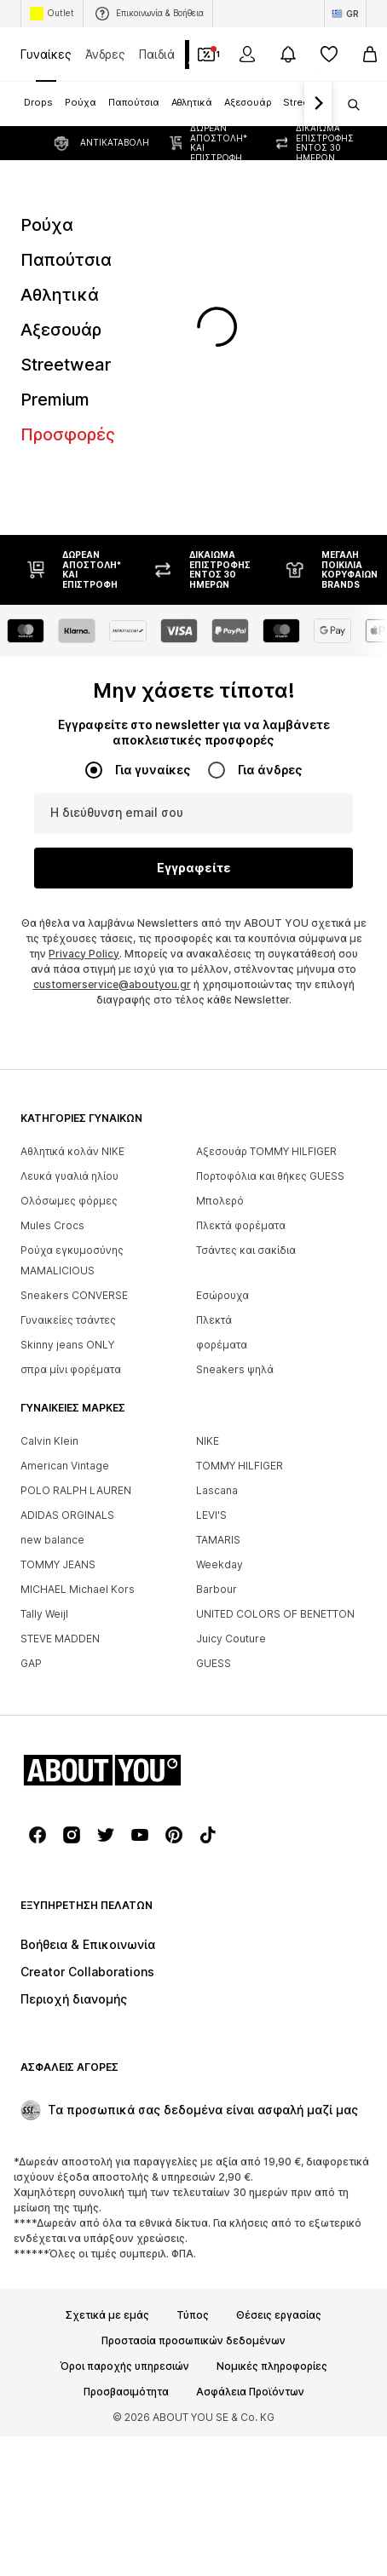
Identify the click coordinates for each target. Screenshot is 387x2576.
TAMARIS (218, 1539)
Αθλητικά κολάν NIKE (72, 1151)
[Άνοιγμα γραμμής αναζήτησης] (347, 104)
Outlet (52, 13)
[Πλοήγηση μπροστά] (318, 104)
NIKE (207, 1441)
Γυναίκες (46, 54)
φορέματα (221, 1344)
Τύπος (192, 2315)
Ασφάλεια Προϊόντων (250, 2392)
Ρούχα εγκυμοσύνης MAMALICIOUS (72, 1260)
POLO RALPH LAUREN (75, 1490)
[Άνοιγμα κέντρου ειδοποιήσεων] (288, 54)
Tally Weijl (44, 1613)
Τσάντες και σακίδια (246, 1250)
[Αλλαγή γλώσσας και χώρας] (345, 13)
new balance (52, 1539)
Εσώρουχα (222, 1295)
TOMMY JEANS (57, 1564)
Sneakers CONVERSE (74, 1295)
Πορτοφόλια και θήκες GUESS (270, 1176)
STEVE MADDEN (60, 1638)
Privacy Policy (84, 953)
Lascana (217, 1490)
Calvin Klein (49, 1441)
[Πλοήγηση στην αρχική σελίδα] (113, 1770)
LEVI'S (211, 1515)
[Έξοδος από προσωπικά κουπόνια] (206, 54)
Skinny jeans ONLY (67, 1344)
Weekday (219, 1564)
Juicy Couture (231, 1638)
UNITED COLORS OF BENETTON (275, 1613)
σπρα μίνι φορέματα (70, 1369)
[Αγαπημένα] (329, 54)
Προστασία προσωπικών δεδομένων (193, 2341)
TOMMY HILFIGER (239, 1465)
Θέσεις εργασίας (278, 2315)
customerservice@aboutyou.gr (112, 984)
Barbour (216, 1589)
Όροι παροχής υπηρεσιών (125, 2366)
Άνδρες (105, 54)
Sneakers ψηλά (235, 1369)
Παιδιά (157, 54)
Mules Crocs (52, 1225)
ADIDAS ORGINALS (67, 1515)
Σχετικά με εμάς (107, 2315)
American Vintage (64, 1465)
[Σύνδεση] (247, 54)
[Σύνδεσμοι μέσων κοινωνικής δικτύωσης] (37, 1835)
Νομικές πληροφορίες (272, 2366)
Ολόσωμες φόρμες (69, 1200)
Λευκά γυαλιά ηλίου (69, 1176)
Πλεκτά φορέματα (241, 1225)
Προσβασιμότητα (126, 2392)
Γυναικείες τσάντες (68, 1320)
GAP (31, 1663)
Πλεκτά (214, 1320)
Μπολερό (220, 1200)
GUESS (213, 1663)
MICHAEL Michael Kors (77, 1589)
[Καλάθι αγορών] (370, 54)
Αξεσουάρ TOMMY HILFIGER (266, 1151)
